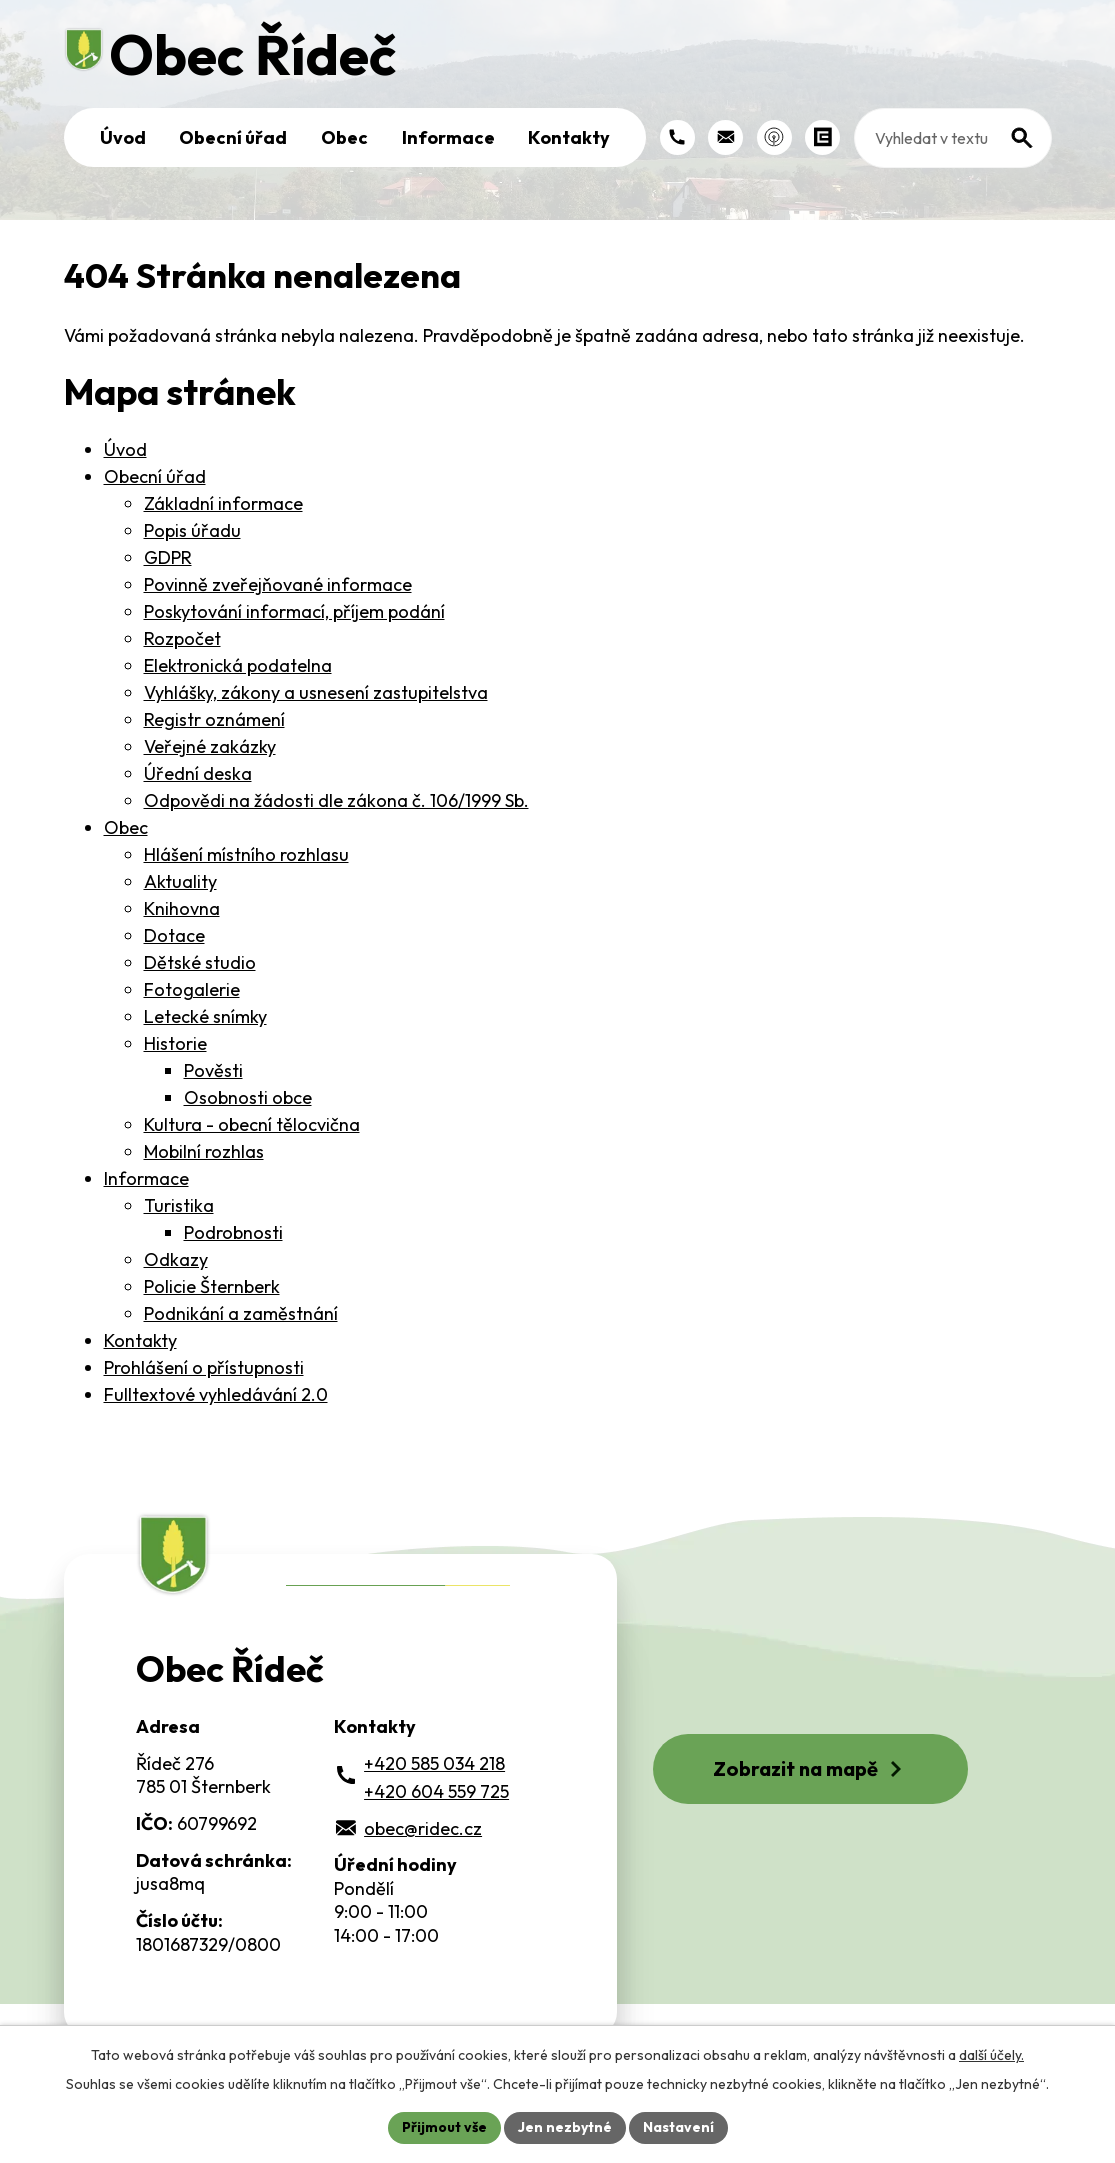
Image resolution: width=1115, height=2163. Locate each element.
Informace (448, 137)
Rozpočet (182, 638)
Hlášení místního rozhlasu (246, 854)
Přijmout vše (444, 2127)
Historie (175, 1043)
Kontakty (569, 137)
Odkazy (176, 1259)
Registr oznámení (214, 719)
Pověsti (213, 1070)
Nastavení (678, 2127)
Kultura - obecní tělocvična (252, 1124)
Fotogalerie (192, 989)
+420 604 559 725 (436, 1791)
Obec (344, 137)
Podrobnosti (233, 1232)
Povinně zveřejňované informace (278, 584)
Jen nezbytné (565, 2127)
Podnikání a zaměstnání (241, 1313)
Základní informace (223, 503)
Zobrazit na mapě (810, 1768)
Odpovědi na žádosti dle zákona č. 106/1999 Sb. (336, 800)
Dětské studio (200, 962)
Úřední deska (198, 773)
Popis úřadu (192, 530)
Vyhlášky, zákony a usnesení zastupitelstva (316, 692)
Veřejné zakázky (210, 746)
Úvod (123, 137)
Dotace (174, 935)
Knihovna (182, 908)
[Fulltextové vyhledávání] (953, 138)
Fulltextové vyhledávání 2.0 (216, 1394)
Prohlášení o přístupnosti (204, 1367)
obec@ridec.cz (423, 1828)
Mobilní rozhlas (204, 1151)
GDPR (168, 557)
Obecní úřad (233, 137)
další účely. (991, 2055)
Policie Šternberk (212, 1286)
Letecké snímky (205, 1016)
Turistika (179, 1205)
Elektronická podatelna (238, 665)
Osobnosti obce (248, 1097)
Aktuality (180, 881)
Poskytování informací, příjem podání (294, 611)
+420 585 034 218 (434, 1763)
